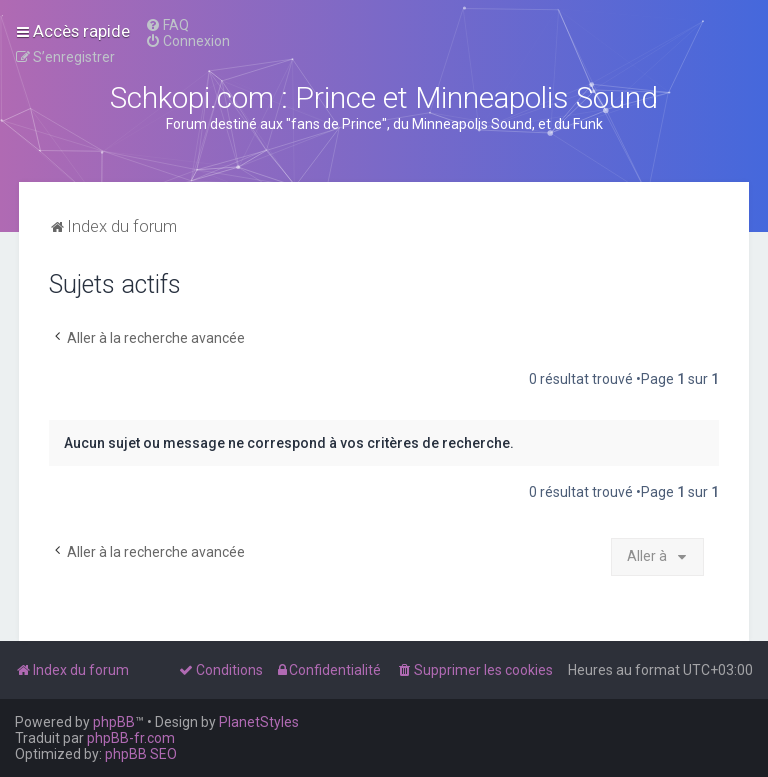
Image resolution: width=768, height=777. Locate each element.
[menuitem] (167, 25)
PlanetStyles (259, 722)
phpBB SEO (141, 754)
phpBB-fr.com (131, 738)
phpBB (114, 722)
